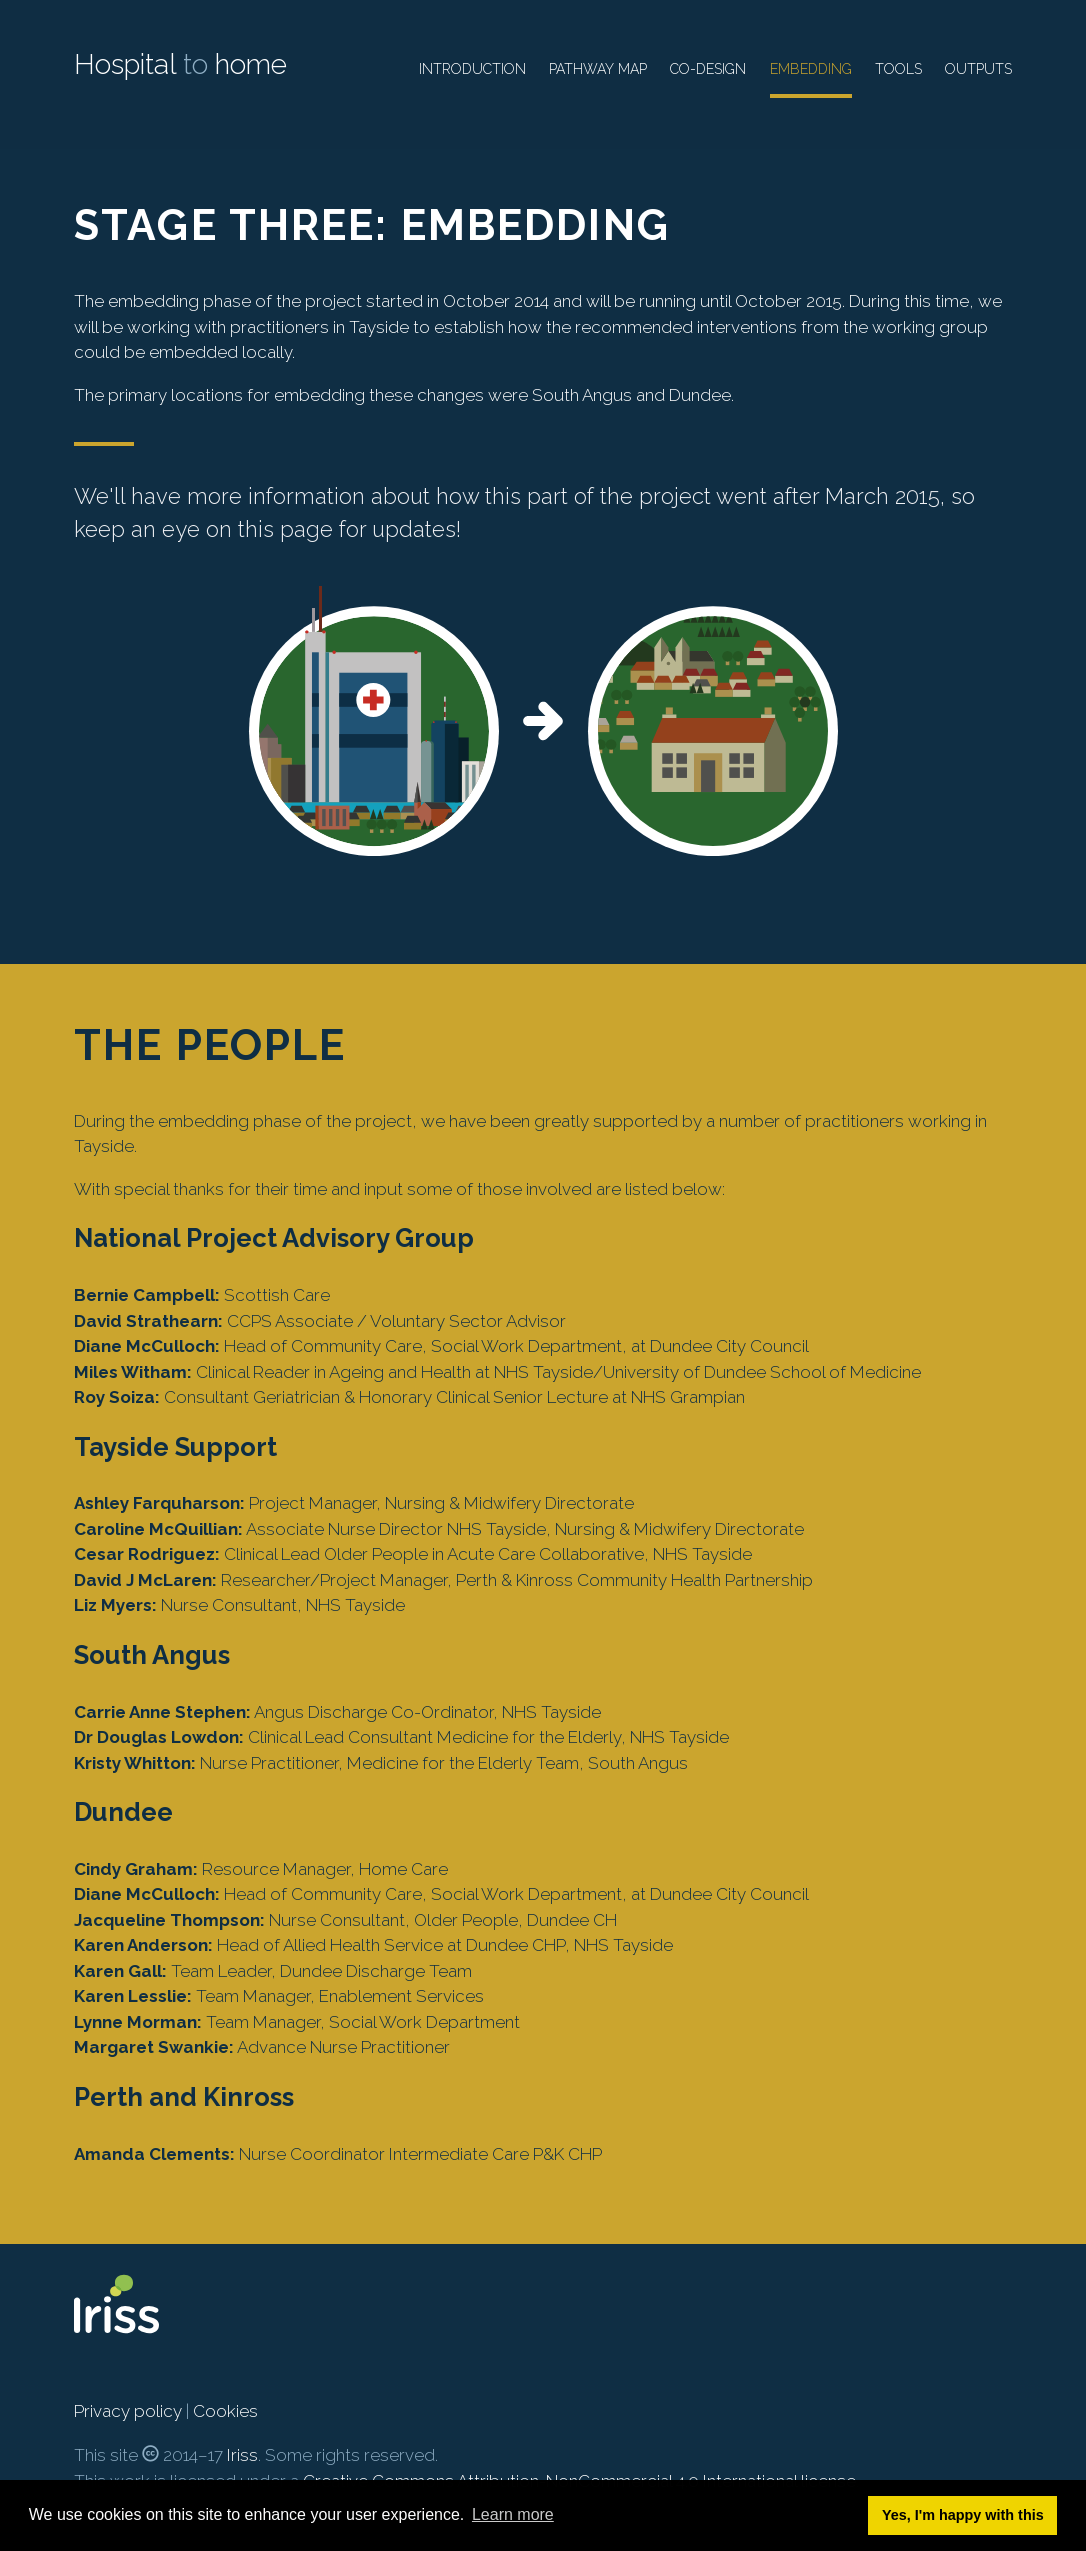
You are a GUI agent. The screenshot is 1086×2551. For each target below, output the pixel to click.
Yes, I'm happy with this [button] (963, 2515)
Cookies (225, 2411)
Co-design (708, 69)
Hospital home (180, 64)
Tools (898, 69)
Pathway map (598, 69)
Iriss (242, 2455)
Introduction (472, 69)
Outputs (978, 69)
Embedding (811, 69)
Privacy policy (128, 2411)
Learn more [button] (513, 2514)
